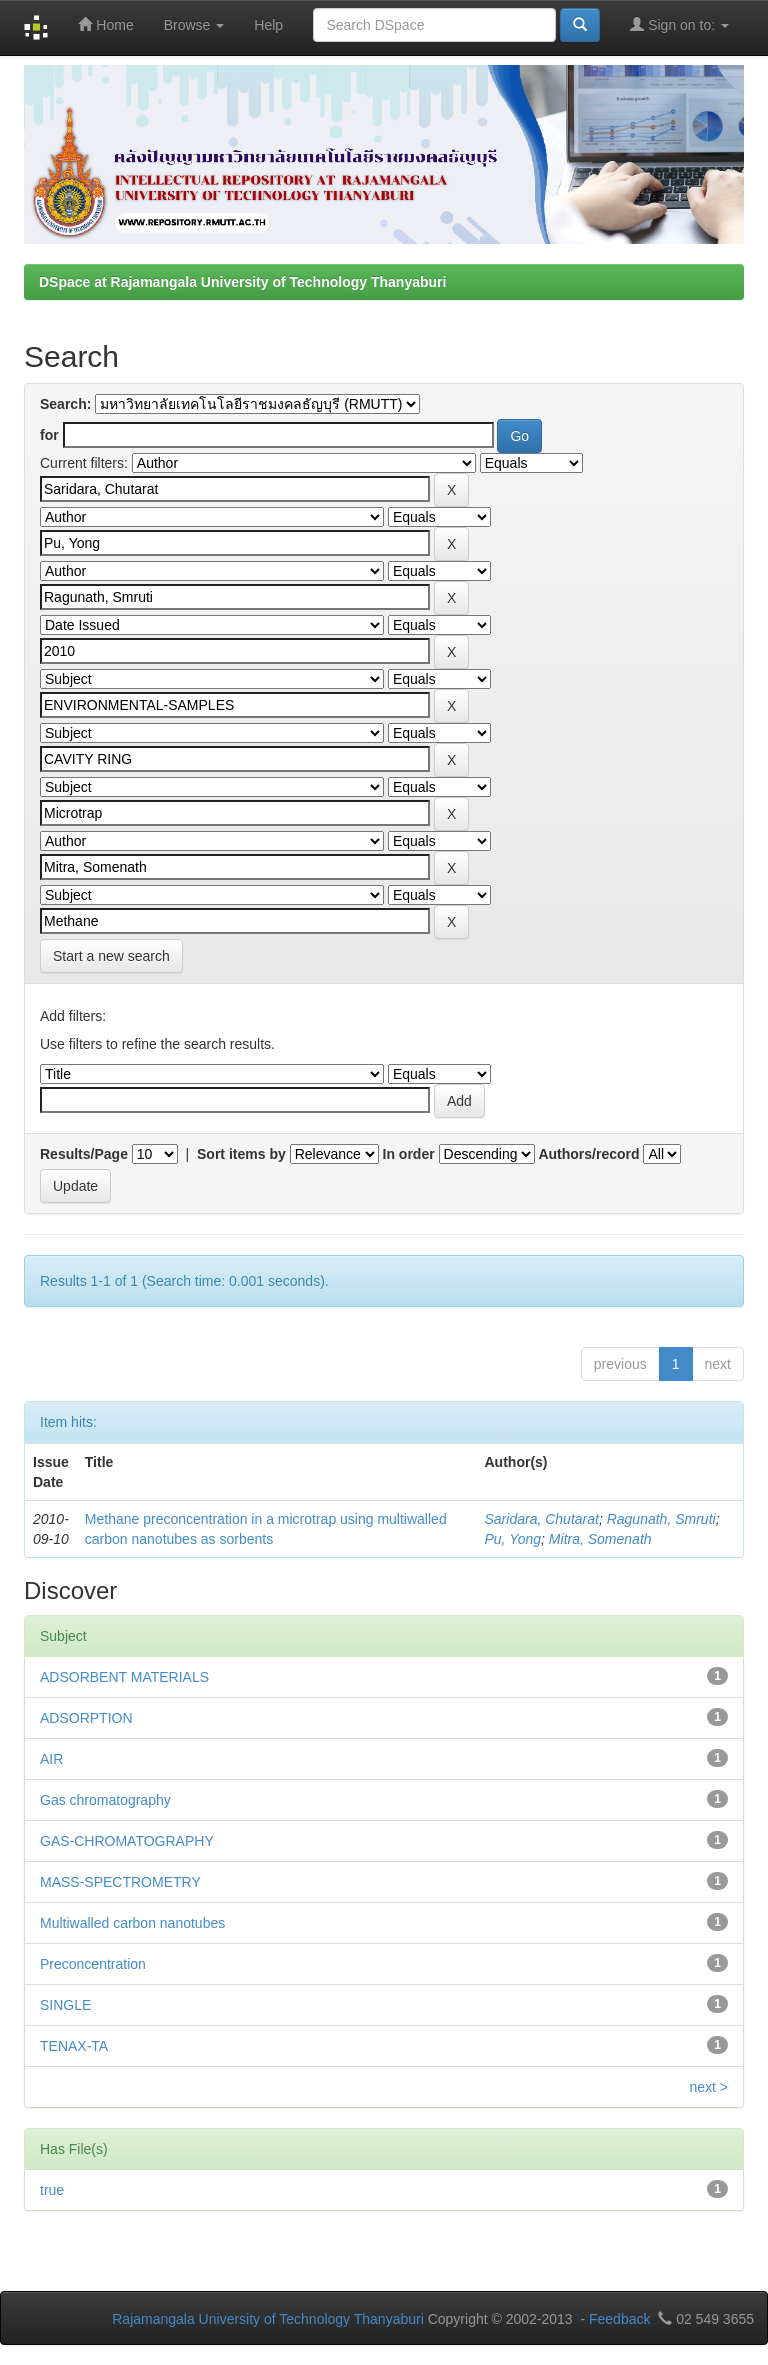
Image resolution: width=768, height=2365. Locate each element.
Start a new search (111, 956)
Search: (65, 404)
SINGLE (65, 2005)
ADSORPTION (86, 1718)
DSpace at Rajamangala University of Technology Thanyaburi (242, 282)
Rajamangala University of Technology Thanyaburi (268, 2319)
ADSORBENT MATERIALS (124, 1677)
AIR (51, 1759)
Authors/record (588, 1154)
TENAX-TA (74, 2046)
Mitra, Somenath (600, 1539)
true (52, 2190)
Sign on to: (679, 24)
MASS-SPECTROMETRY (120, 1882)
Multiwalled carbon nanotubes (132, 1923)
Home (105, 24)
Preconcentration (93, 1964)
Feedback (619, 2319)
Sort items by (241, 1154)
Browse (194, 25)
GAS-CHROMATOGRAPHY (127, 1841)
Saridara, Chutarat (542, 1519)
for (49, 435)
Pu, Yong (513, 1539)
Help (268, 25)
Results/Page (84, 1154)
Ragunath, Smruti (661, 1519)
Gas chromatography (105, 1800)
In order (409, 1154)
